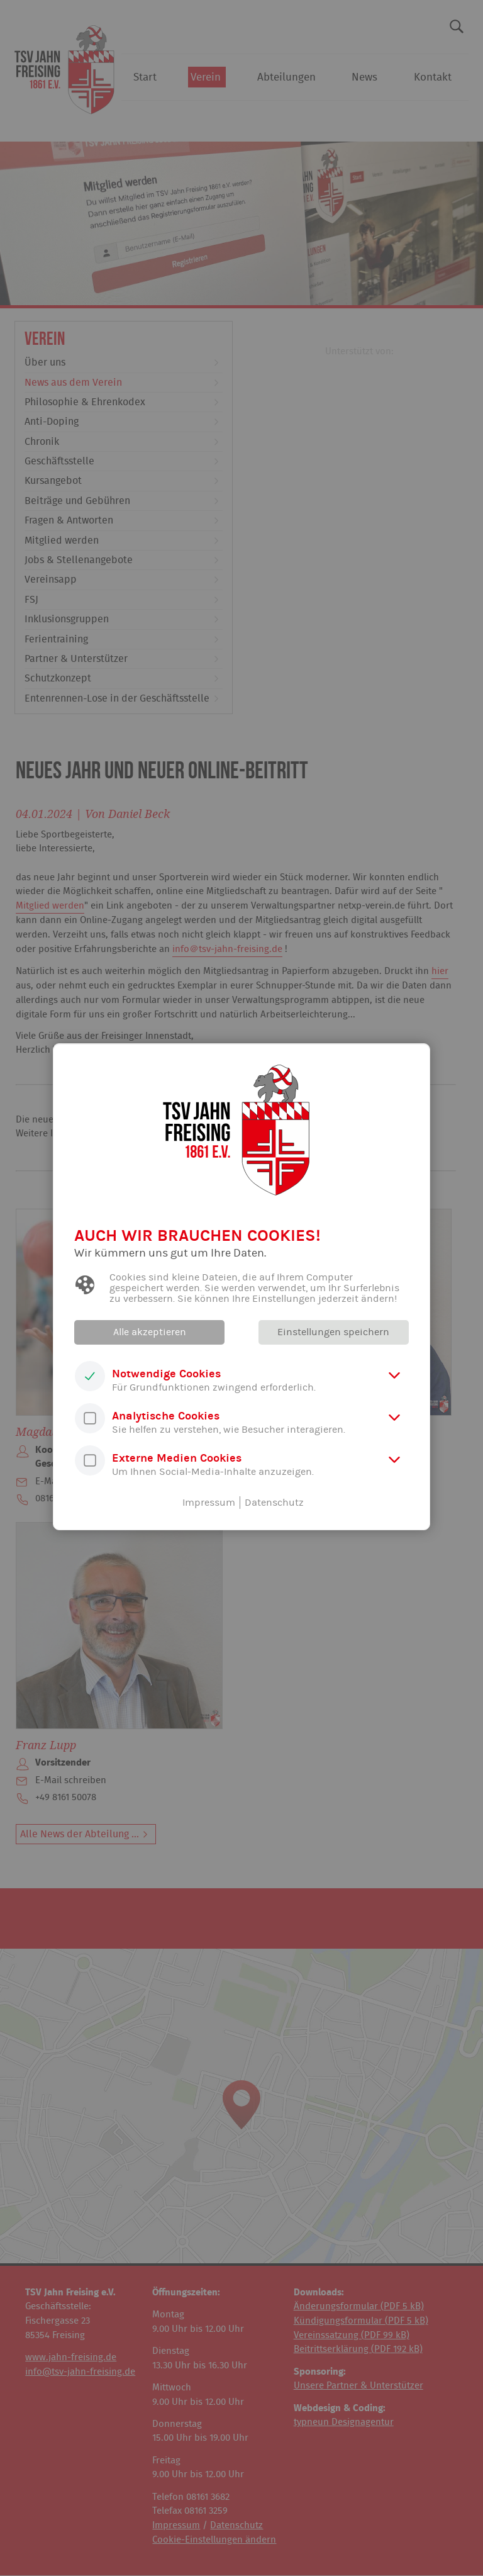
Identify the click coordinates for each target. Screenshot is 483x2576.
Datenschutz (274, 1502)
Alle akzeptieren (150, 1332)
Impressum (208, 1502)
